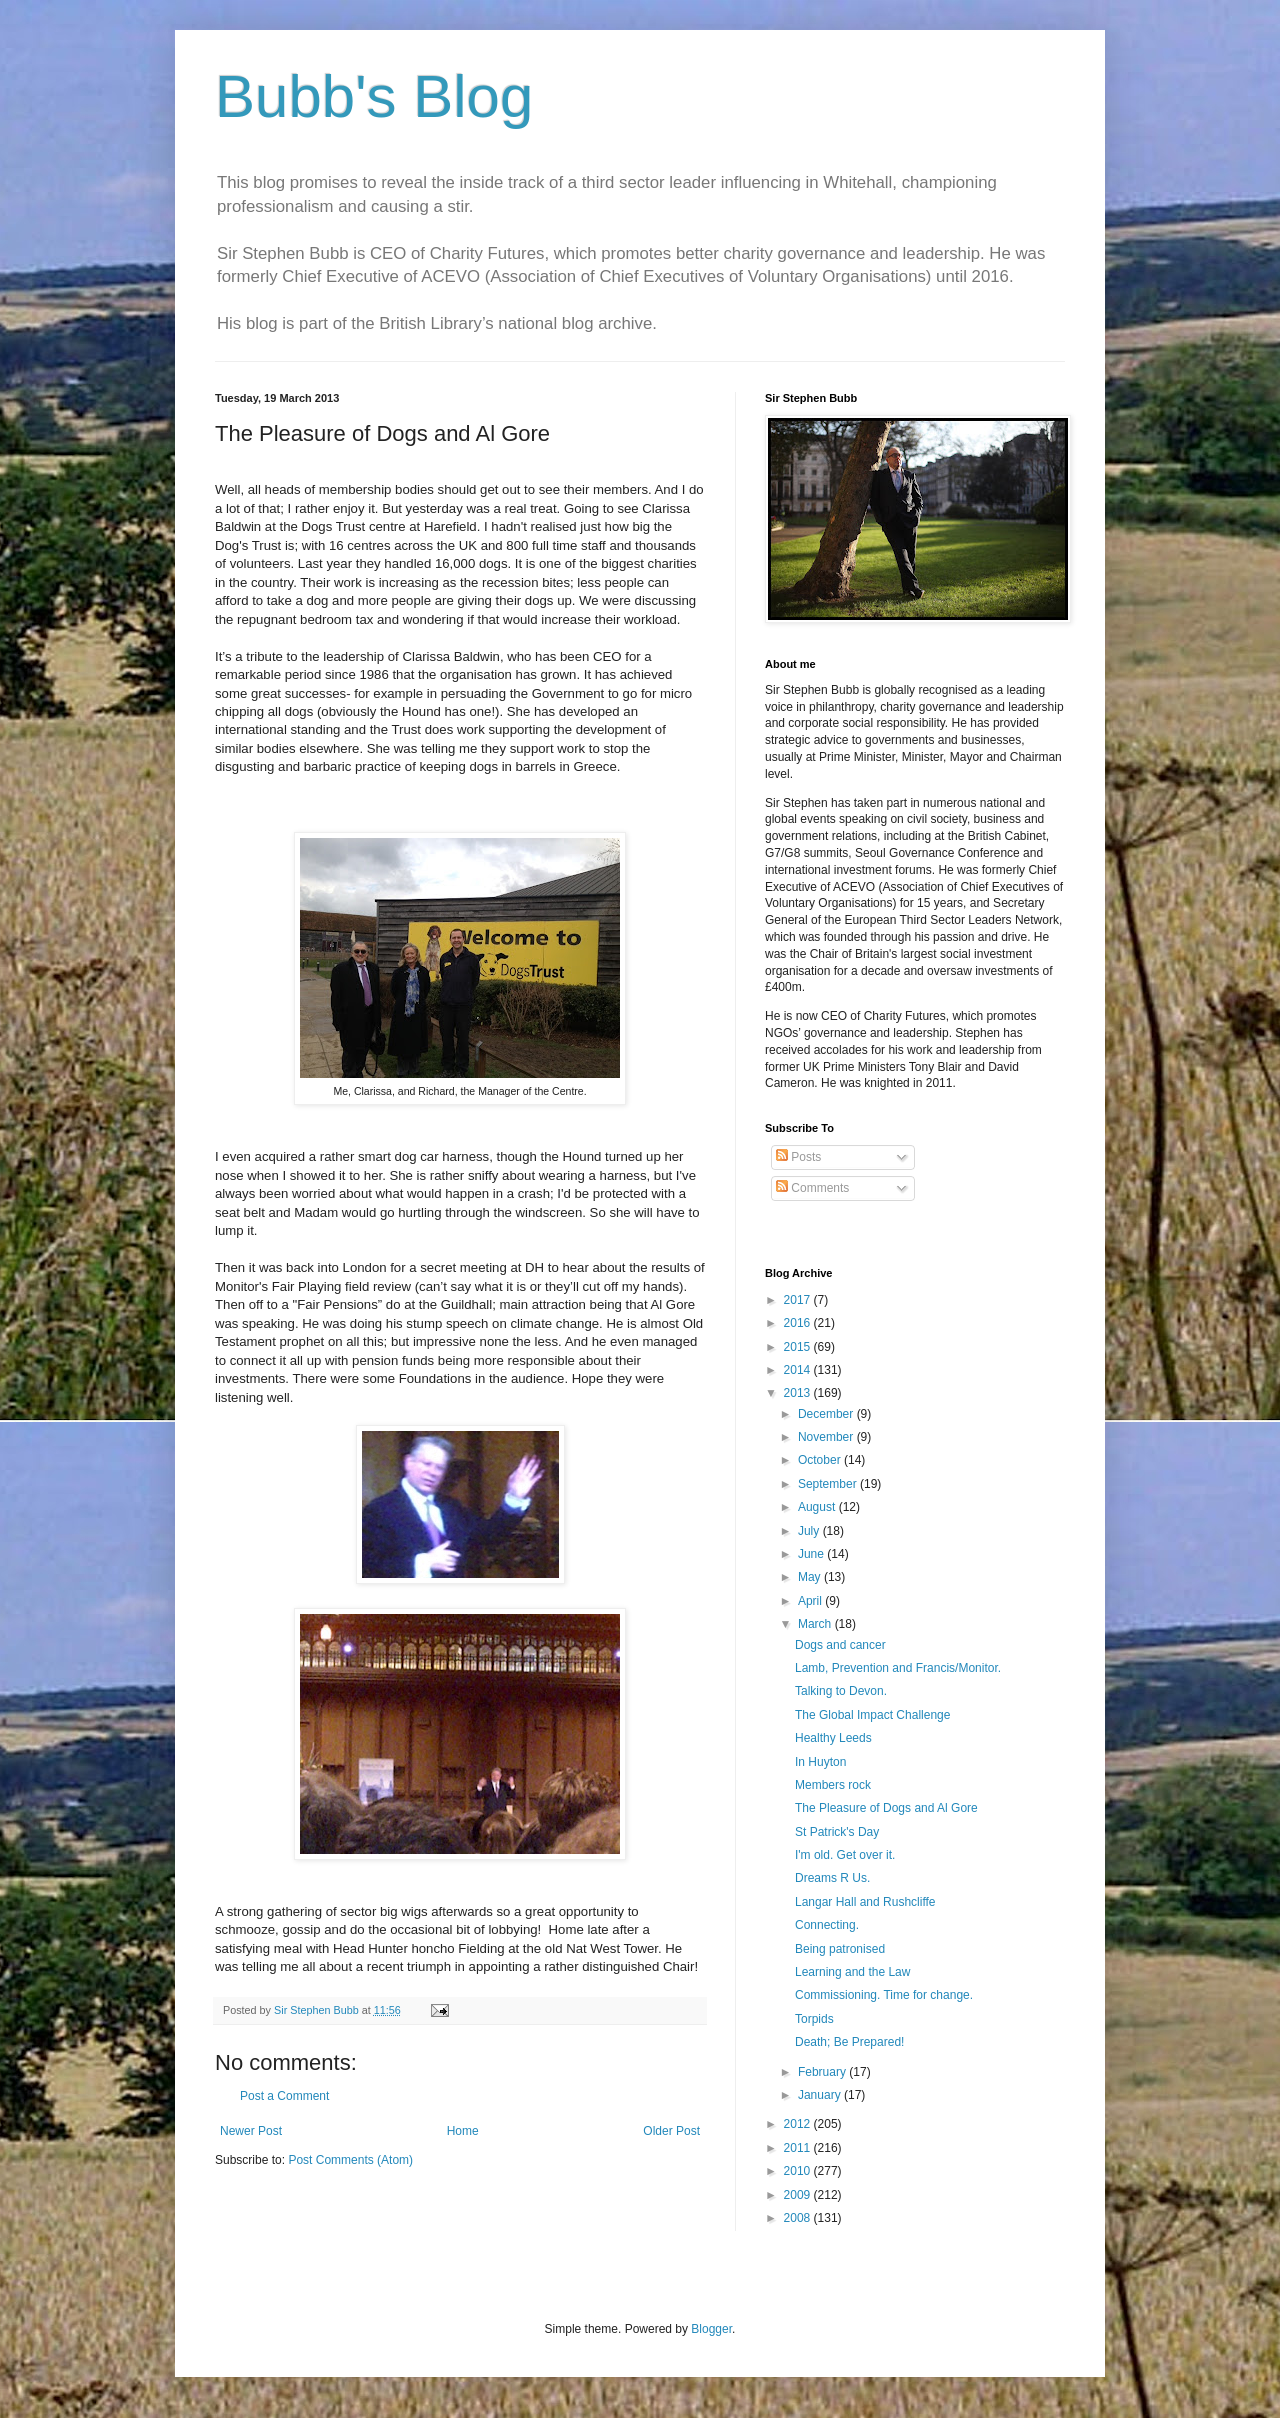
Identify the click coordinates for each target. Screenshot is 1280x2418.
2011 (799, 2148)
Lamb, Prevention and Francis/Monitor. (898, 1668)
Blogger (711, 2329)
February (823, 2072)
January (821, 2095)
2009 (799, 2195)
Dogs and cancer (840, 1645)
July (810, 1531)
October (821, 1460)
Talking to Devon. (841, 1691)
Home (463, 2131)
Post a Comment (284, 2096)
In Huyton (820, 1762)
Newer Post (251, 2131)
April (811, 1601)
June (812, 1554)
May (811, 1577)
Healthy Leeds (833, 1738)
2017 (799, 1300)
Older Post (671, 2131)
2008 (799, 2218)
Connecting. (827, 1925)
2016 (799, 1323)
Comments (812, 1188)
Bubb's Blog (374, 96)
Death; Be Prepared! (849, 2042)
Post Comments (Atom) (350, 2160)
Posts (798, 1157)
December (827, 1414)
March (816, 1624)
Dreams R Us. (832, 1878)
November (827, 1437)
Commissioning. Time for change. (884, 1995)
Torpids (814, 2019)
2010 (799, 2171)
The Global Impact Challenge (872, 1715)
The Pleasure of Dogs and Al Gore (886, 1808)
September (829, 1484)
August (818, 1507)
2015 (799, 1347)
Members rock (833, 1785)
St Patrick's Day (837, 1832)
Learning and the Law (852, 1972)
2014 (799, 1370)
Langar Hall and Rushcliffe (865, 1902)
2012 (799, 2124)
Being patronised (840, 1949)
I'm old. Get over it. (845, 1855)
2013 (799, 1393)
